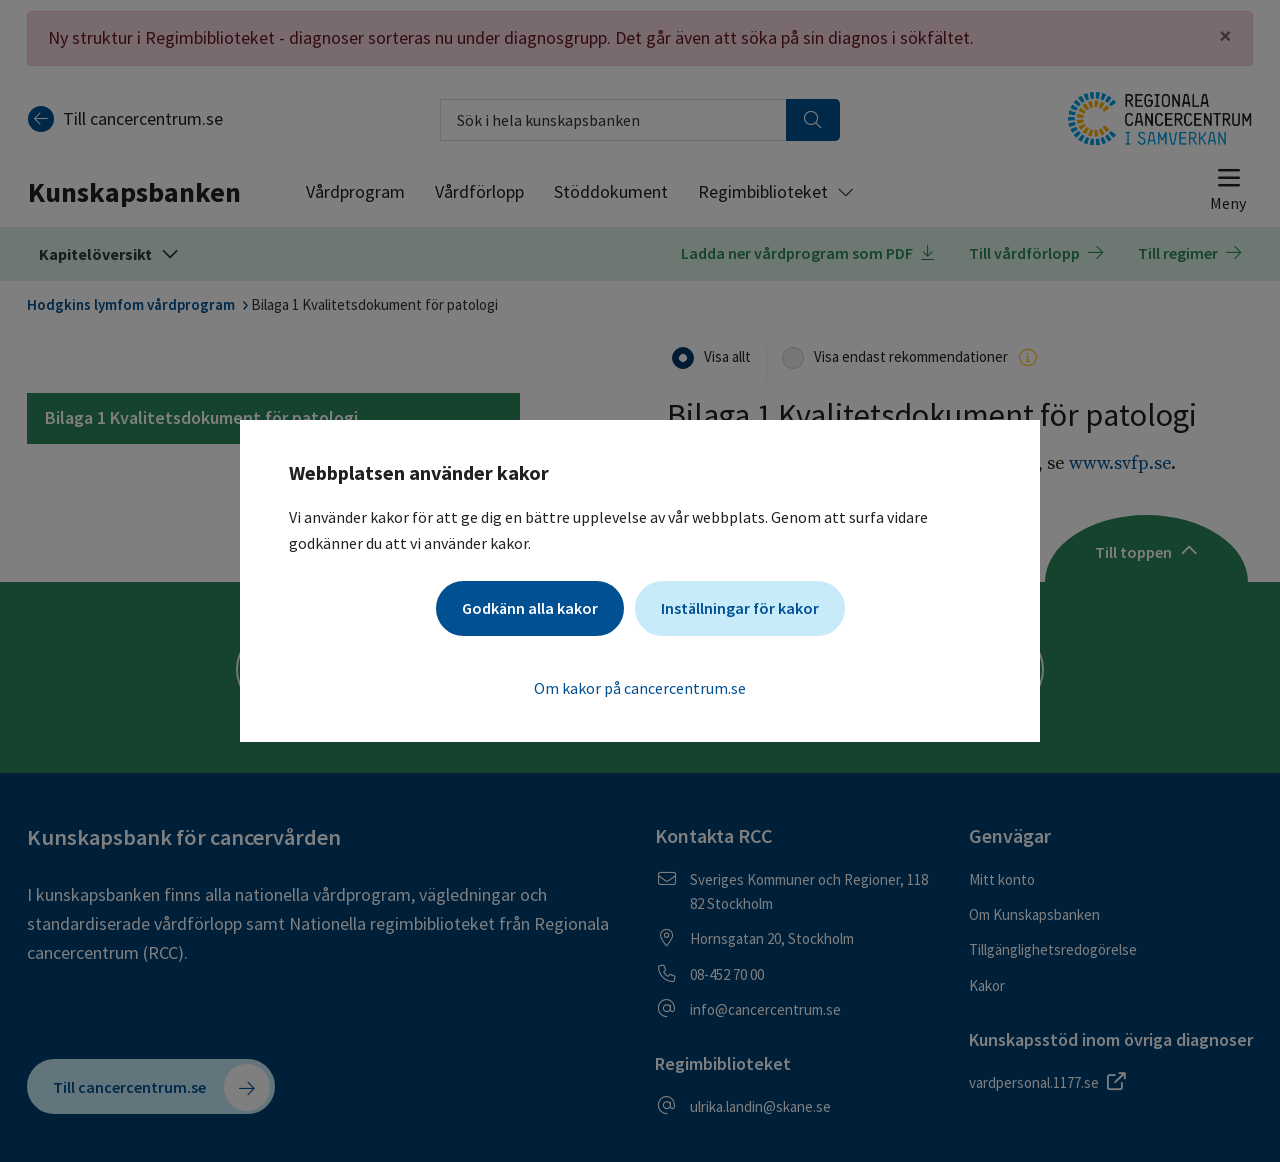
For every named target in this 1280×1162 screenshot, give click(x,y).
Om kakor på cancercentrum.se (640, 688)
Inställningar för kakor (740, 608)
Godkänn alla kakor (530, 608)
